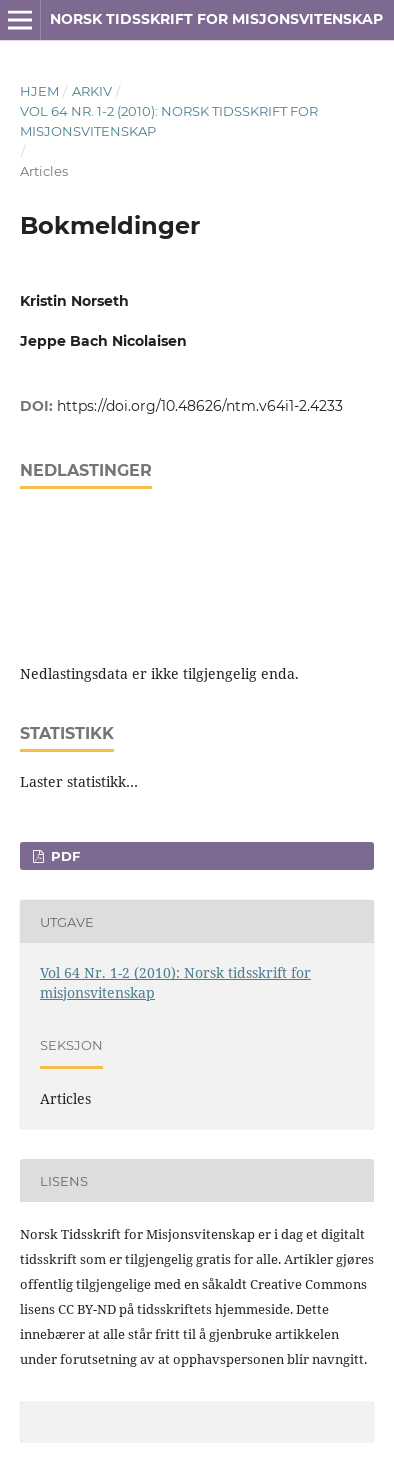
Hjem (39, 91)
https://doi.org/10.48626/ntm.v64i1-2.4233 (200, 406)
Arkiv (92, 91)
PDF (63, 856)
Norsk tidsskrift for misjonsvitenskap (216, 19)
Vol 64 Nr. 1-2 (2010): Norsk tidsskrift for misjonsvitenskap (169, 121)
